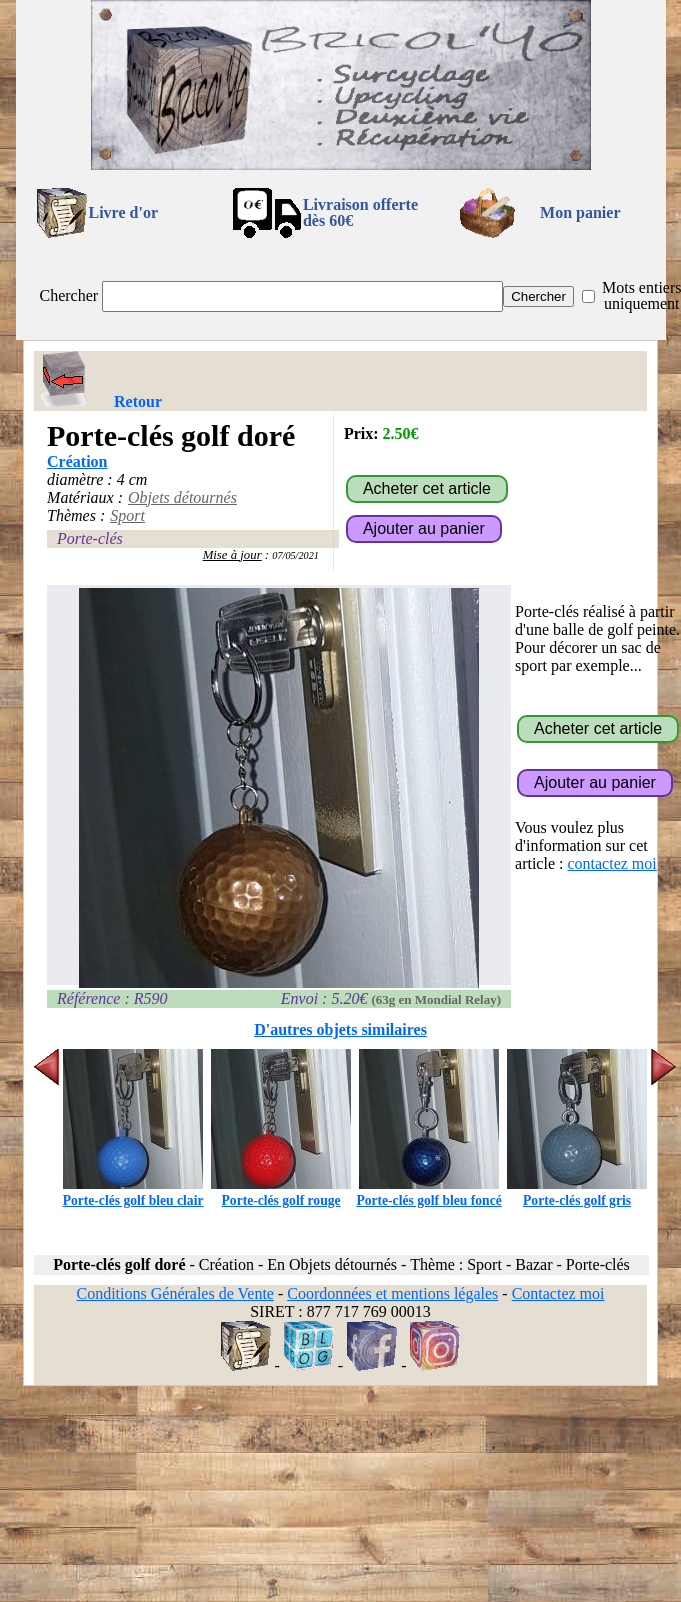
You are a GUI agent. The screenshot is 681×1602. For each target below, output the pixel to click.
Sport (127, 515)
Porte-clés (90, 538)
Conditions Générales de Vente (174, 1293)
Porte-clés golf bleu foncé (428, 1192)
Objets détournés (182, 497)
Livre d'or (123, 212)
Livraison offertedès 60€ (360, 212)
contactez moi (611, 863)
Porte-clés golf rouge (281, 1192)
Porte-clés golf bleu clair (133, 1192)
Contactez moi (558, 1293)
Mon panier (580, 212)
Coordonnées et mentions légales (392, 1293)
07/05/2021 (295, 555)
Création (77, 461)
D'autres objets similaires (340, 1029)
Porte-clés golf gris (577, 1192)
